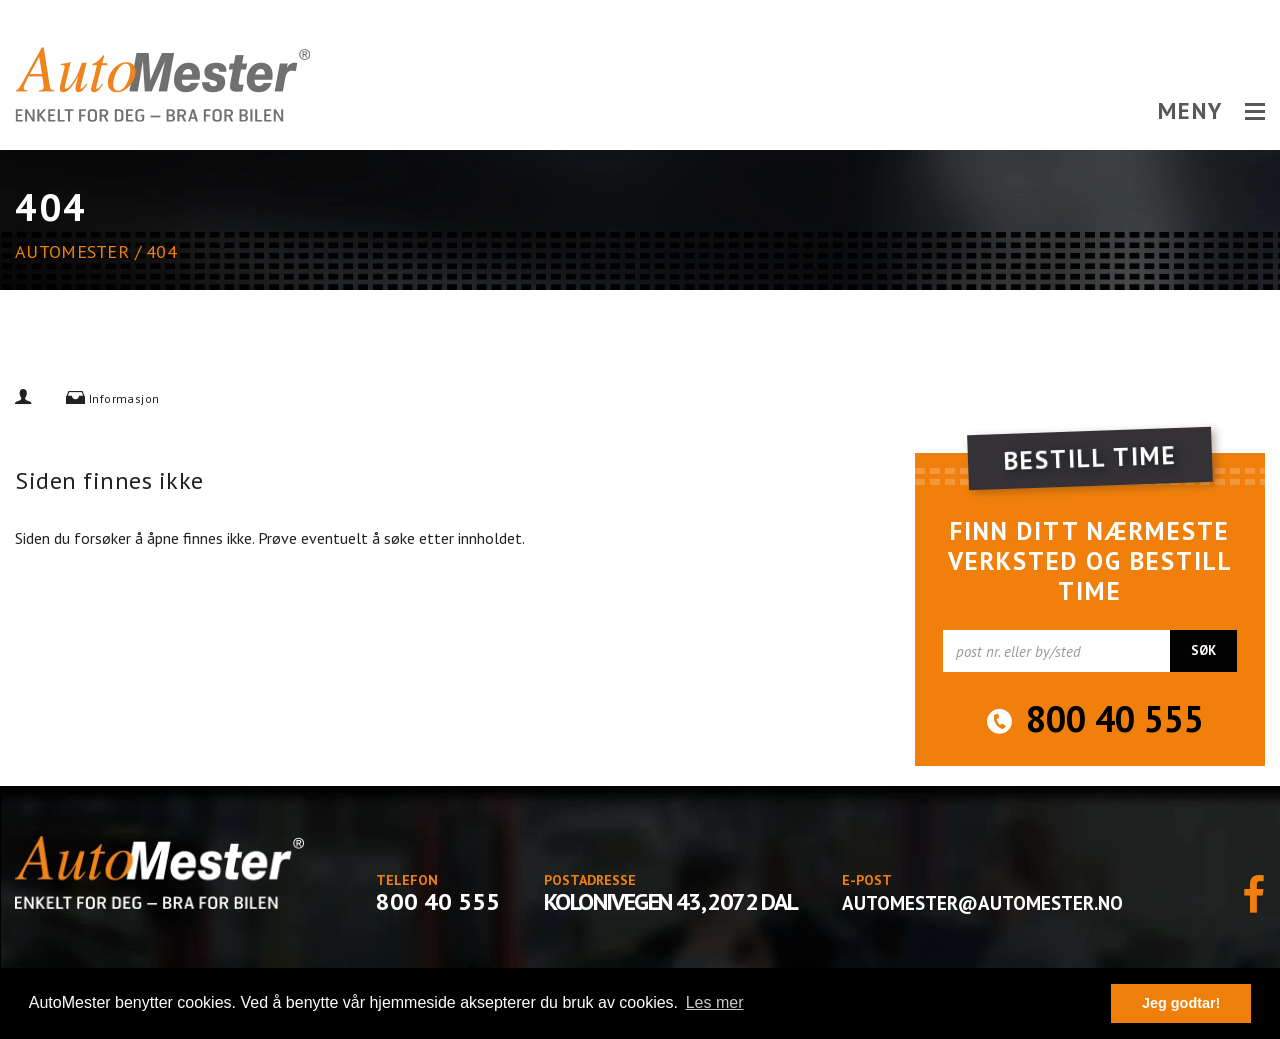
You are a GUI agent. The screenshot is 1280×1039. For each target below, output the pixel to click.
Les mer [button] (715, 1002)
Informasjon (124, 398)
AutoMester (72, 251)
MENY (1211, 111)
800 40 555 (1115, 719)
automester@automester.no (982, 903)
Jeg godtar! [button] (1181, 1003)
